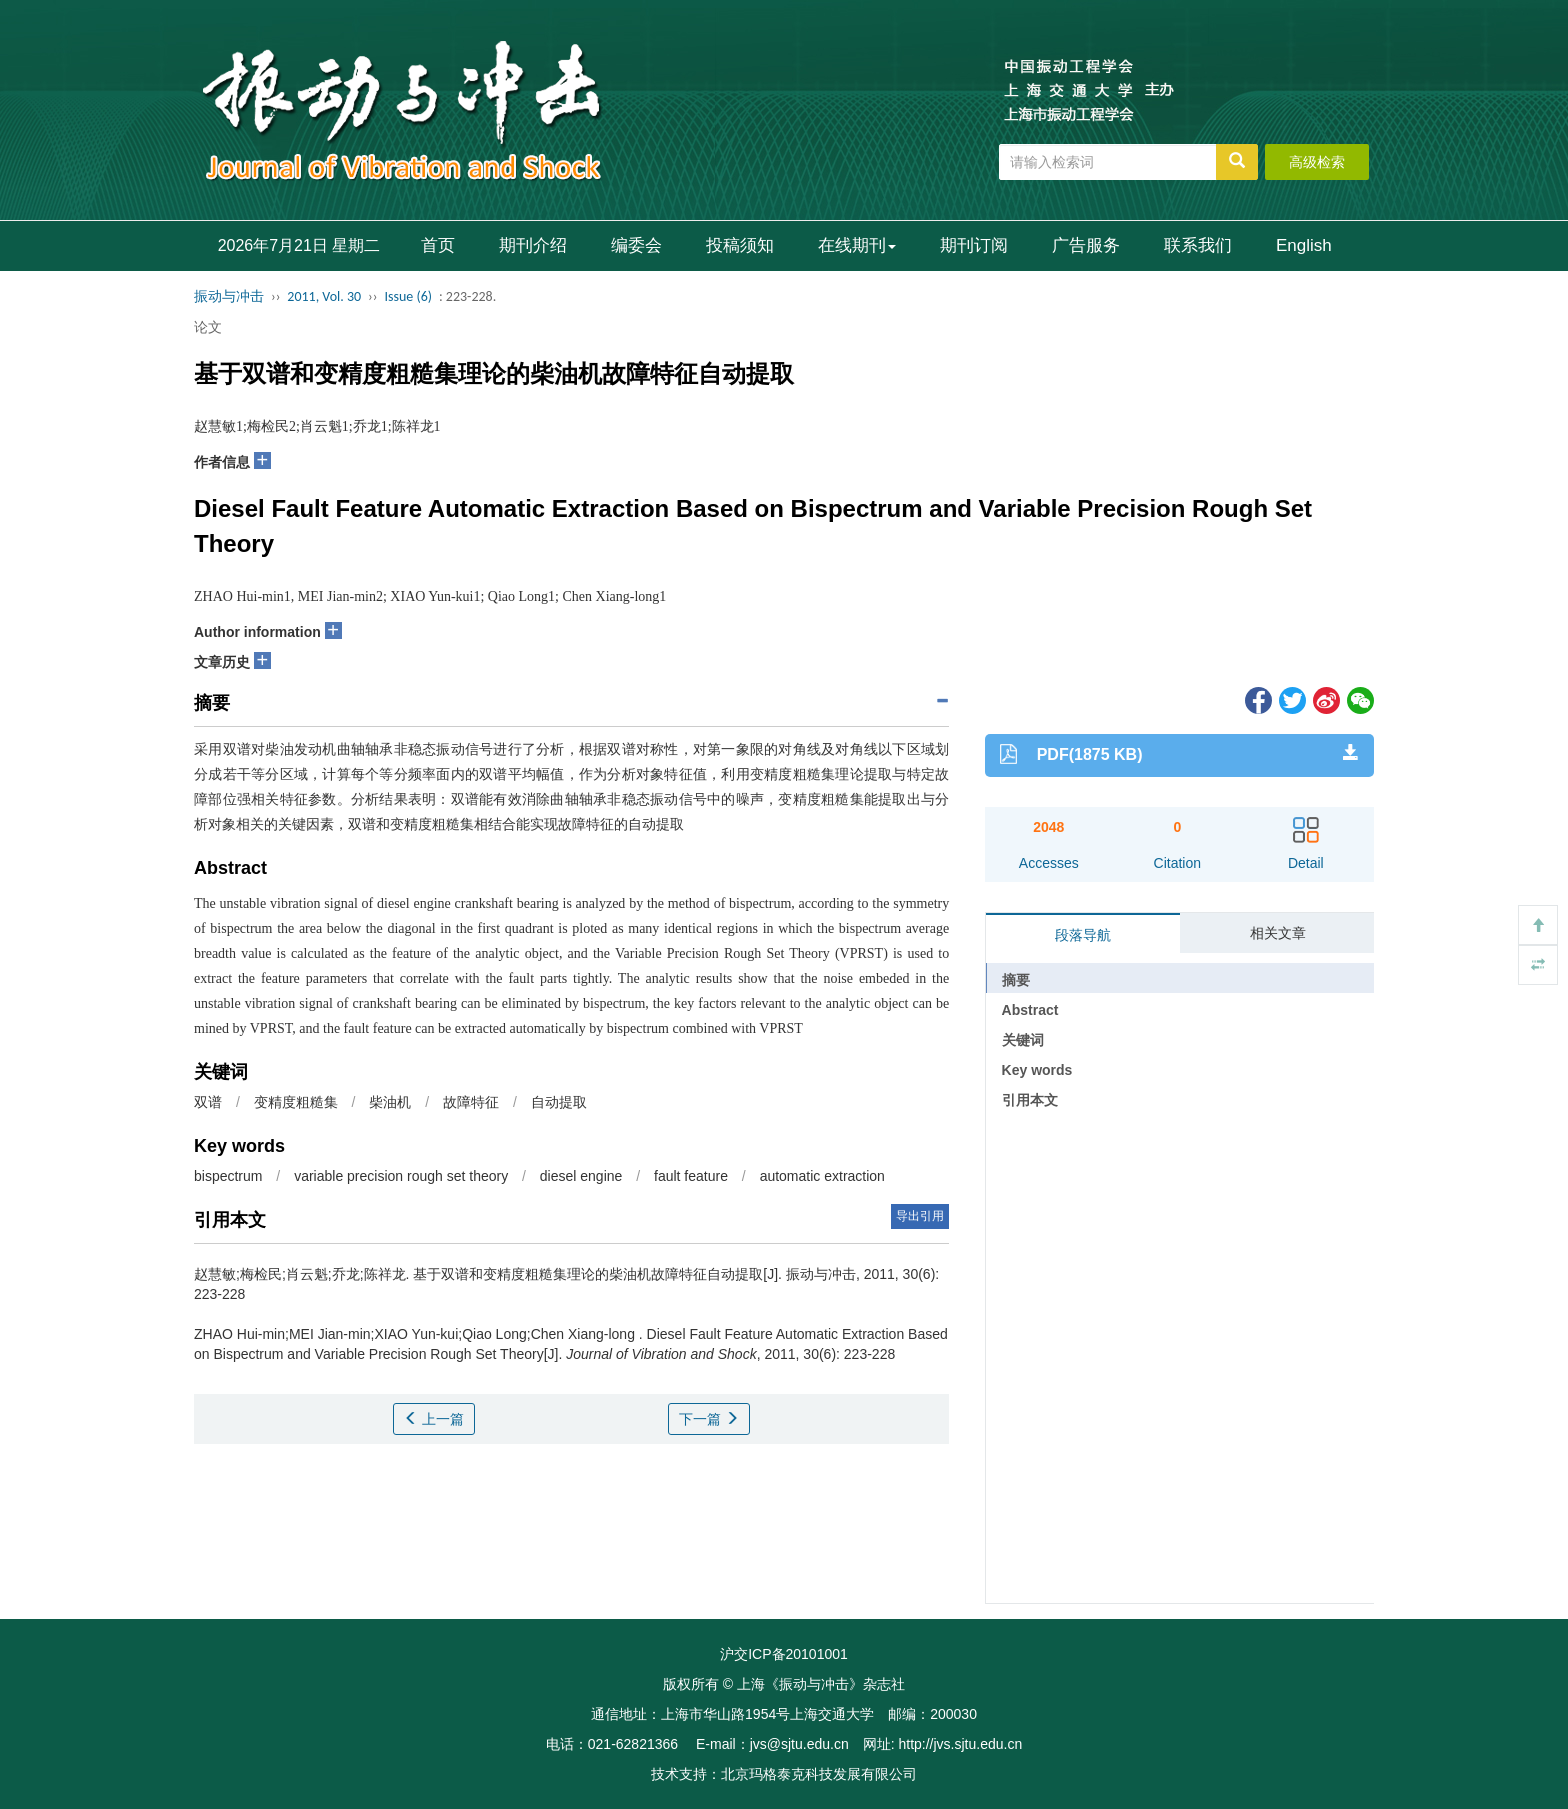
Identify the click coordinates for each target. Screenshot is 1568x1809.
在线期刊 (857, 245)
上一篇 (434, 1419)
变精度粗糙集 (296, 1102)
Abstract (1030, 1010)
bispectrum (228, 1176)
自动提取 (559, 1102)
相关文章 (1278, 933)
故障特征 (471, 1102)
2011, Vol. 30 (324, 296)
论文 (208, 327)
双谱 (208, 1102)
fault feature (691, 1176)
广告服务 (1086, 245)
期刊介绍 (533, 245)
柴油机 (390, 1102)
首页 (438, 245)
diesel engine (581, 1176)
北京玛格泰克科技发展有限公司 (819, 1774)
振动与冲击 (229, 296)
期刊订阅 (974, 245)
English (1304, 245)
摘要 (1016, 980)
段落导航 (1083, 935)
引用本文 (1030, 1100)
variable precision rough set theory (401, 1176)
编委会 (636, 245)
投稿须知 (740, 245)
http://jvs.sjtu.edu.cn (960, 1744)
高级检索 (1317, 162)
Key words (1037, 1070)
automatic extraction (822, 1176)
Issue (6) (408, 296)
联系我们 (1198, 245)
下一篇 (709, 1419)
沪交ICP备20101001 (784, 1654)
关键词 (1023, 1040)
